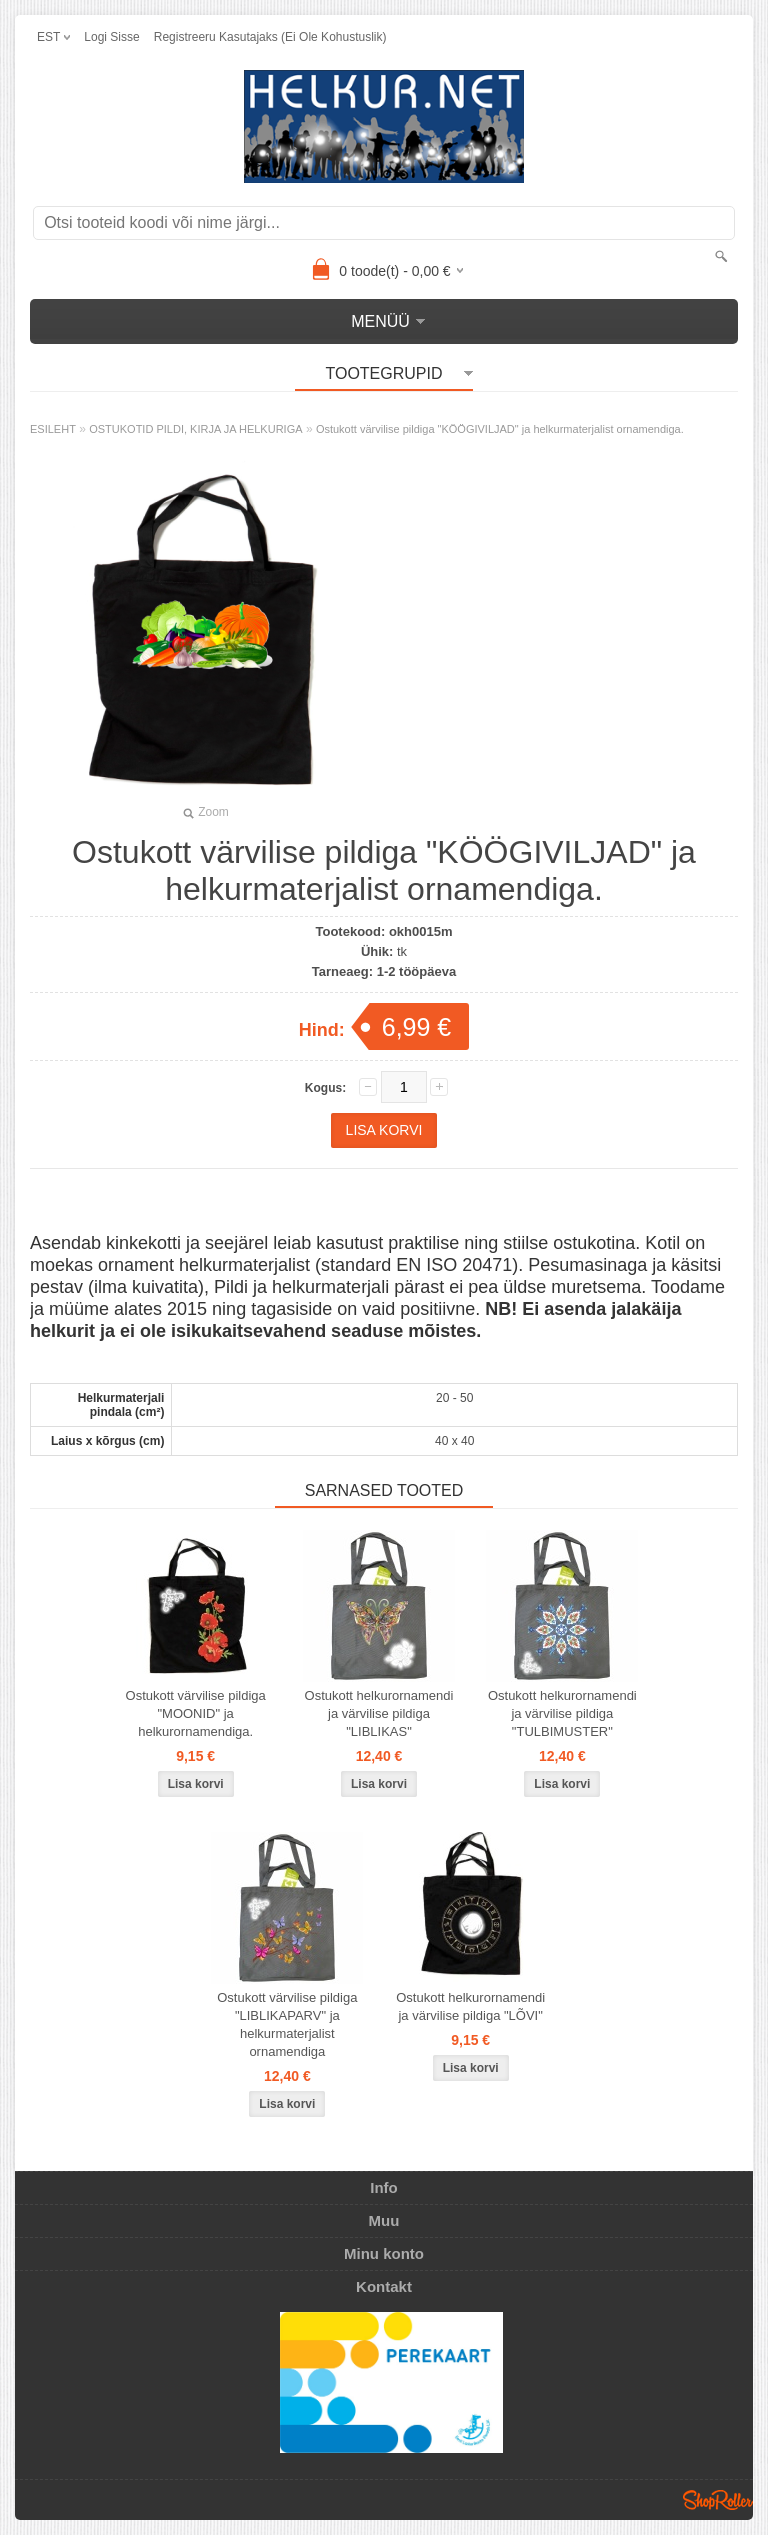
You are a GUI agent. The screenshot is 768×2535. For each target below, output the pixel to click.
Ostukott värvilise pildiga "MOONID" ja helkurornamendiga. (196, 1713)
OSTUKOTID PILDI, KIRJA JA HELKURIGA (195, 429)
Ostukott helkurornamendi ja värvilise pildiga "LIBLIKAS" (379, 1713)
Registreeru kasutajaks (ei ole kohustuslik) (270, 37)
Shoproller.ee (718, 2500)
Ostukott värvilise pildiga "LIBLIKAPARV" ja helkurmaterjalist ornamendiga (287, 2024)
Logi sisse (111, 37)
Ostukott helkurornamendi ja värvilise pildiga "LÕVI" (470, 2006)
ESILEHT (53, 429)
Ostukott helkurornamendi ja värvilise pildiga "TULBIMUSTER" (562, 1713)
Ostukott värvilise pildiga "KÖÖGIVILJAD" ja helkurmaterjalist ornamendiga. (500, 429)
